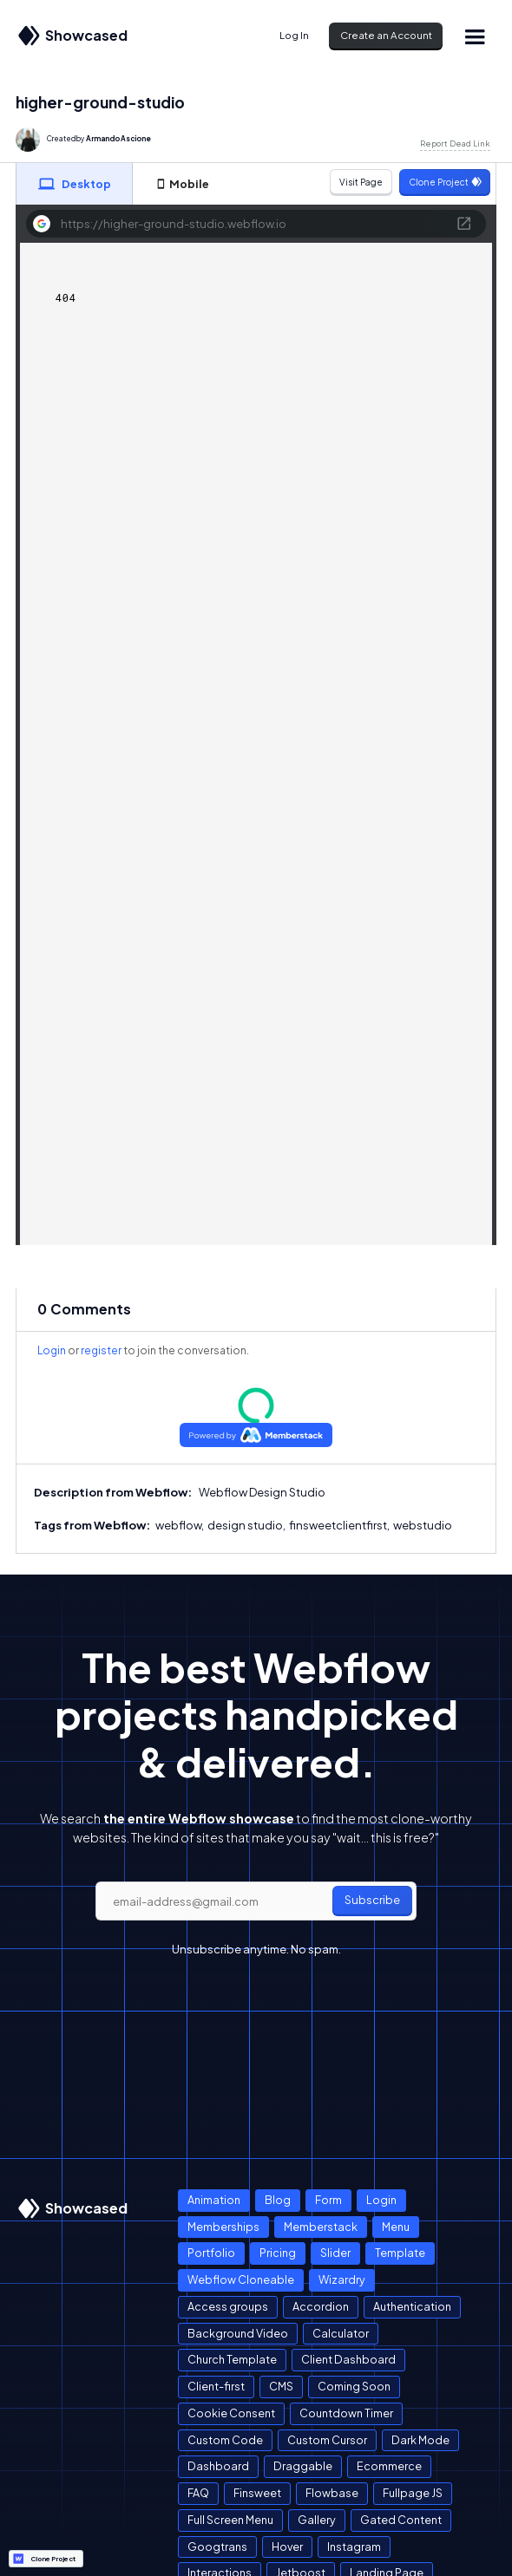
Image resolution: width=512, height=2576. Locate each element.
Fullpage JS (413, 2493)
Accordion (320, 2306)
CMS (281, 2386)
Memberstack (321, 2227)
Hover (287, 2546)
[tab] (75, 184)
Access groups (227, 2306)
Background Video (237, 2333)
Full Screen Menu (230, 2520)
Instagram (354, 2546)
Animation (213, 2200)
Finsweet (257, 2493)
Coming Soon (354, 2386)
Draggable (302, 2466)
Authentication (412, 2306)
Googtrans (217, 2546)
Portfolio (211, 2253)
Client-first (216, 2386)
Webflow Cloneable (240, 2279)
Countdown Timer (346, 2413)
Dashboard (218, 2466)
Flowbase (331, 2493)
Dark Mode (420, 2440)
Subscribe (372, 1900)
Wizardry (341, 2279)
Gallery (317, 2520)
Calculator (340, 2333)
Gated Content (401, 2520)
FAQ (198, 2493)
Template (400, 2253)
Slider (335, 2253)
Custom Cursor (327, 2440)
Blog (278, 2200)
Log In (294, 35)
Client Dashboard (348, 2359)
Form (328, 2200)
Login (51, 1350)
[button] (474, 36)
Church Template (232, 2359)
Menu (396, 2227)
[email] (256, 1901)
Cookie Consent (231, 2413)
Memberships (223, 2227)
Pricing (277, 2253)
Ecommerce (389, 2466)
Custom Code (225, 2440)
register (101, 1350)
